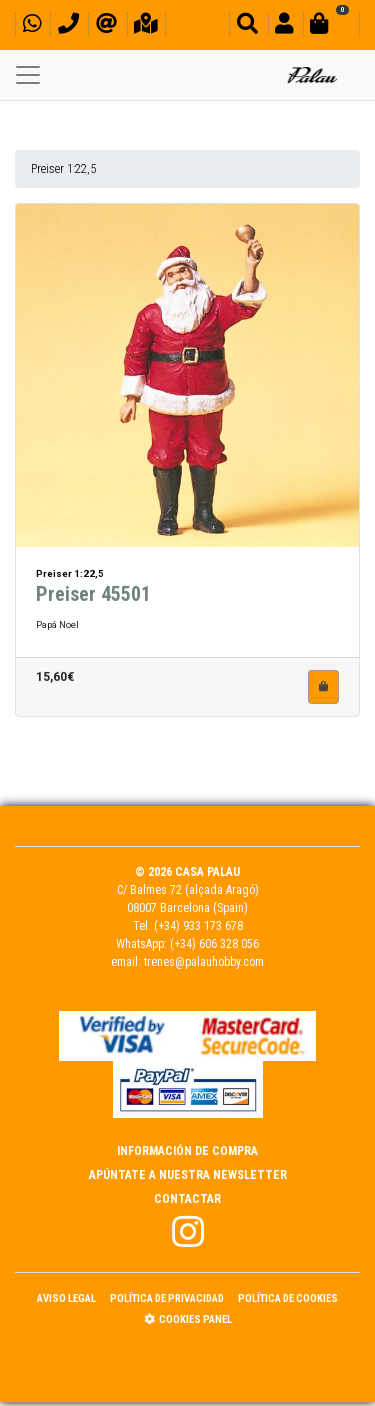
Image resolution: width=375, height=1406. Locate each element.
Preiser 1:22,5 (63, 169)
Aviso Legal (66, 1298)
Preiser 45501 (93, 585)
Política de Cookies (288, 1298)
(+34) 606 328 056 (214, 944)
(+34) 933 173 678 (198, 926)
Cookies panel (188, 1319)
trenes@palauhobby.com (204, 962)
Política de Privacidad (167, 1298)
